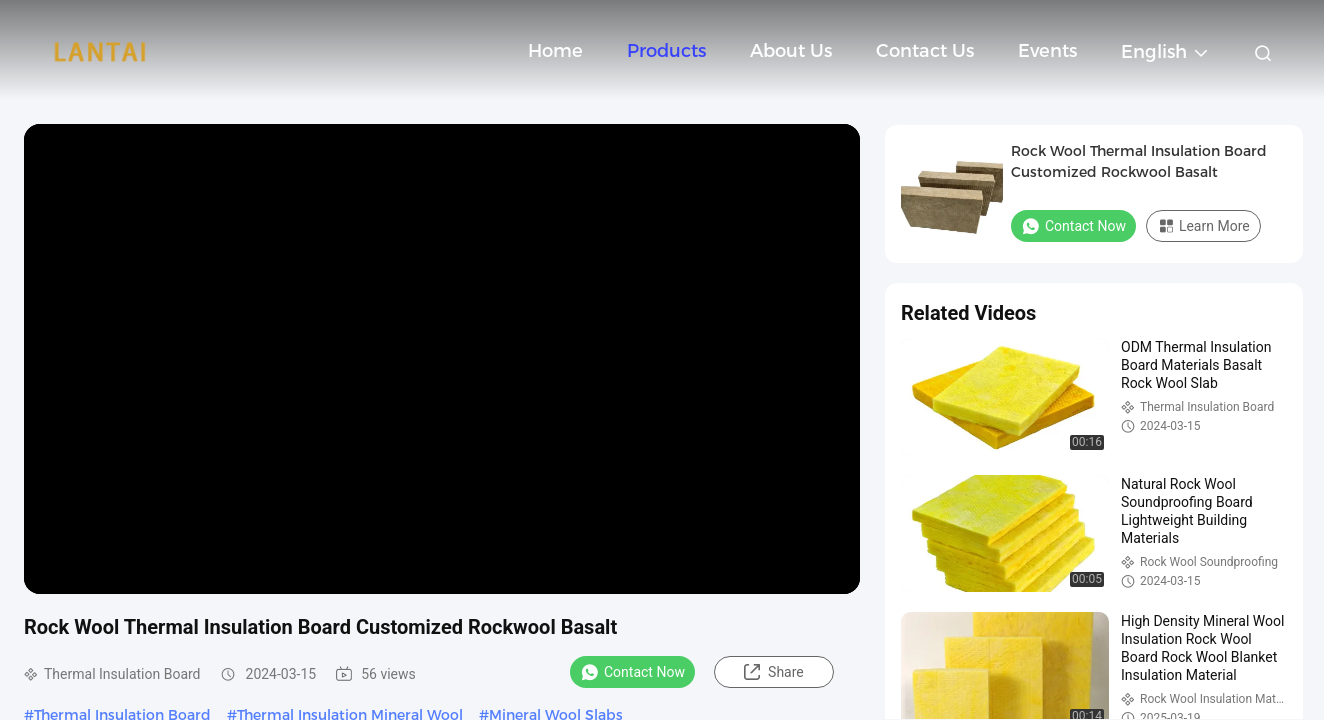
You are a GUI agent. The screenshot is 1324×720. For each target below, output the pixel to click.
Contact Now (632, 672)
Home (555, 51)
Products (666, 51)
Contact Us (925, 51)
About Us (791, 51)
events (1047, 51)
